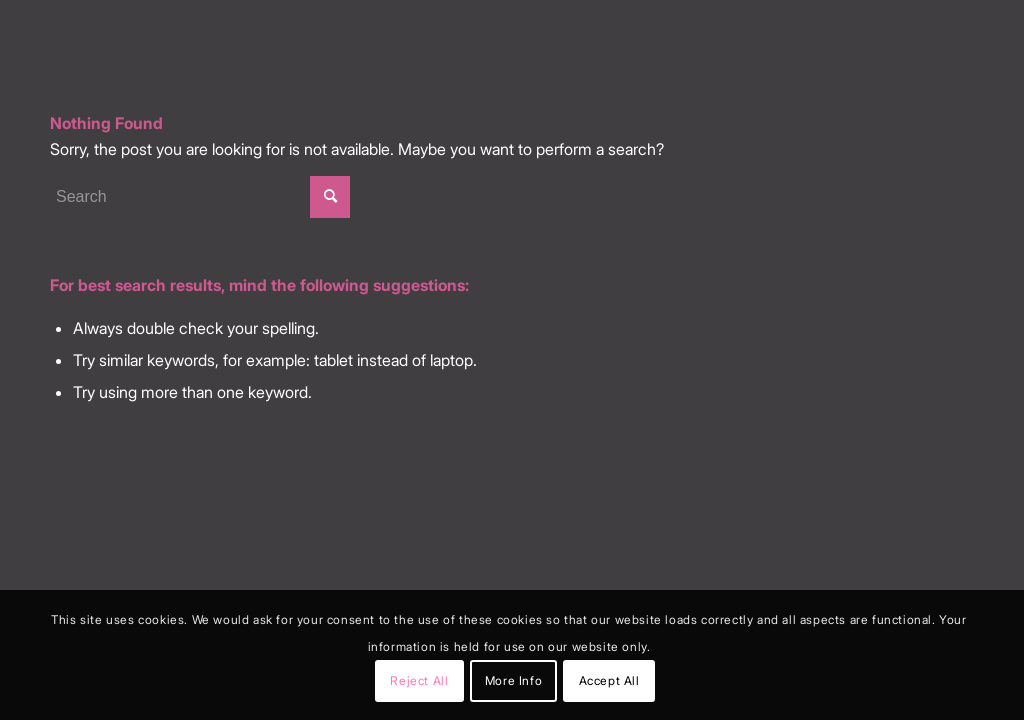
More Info (513, 680)
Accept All (609, 680)
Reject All (419, 680)
